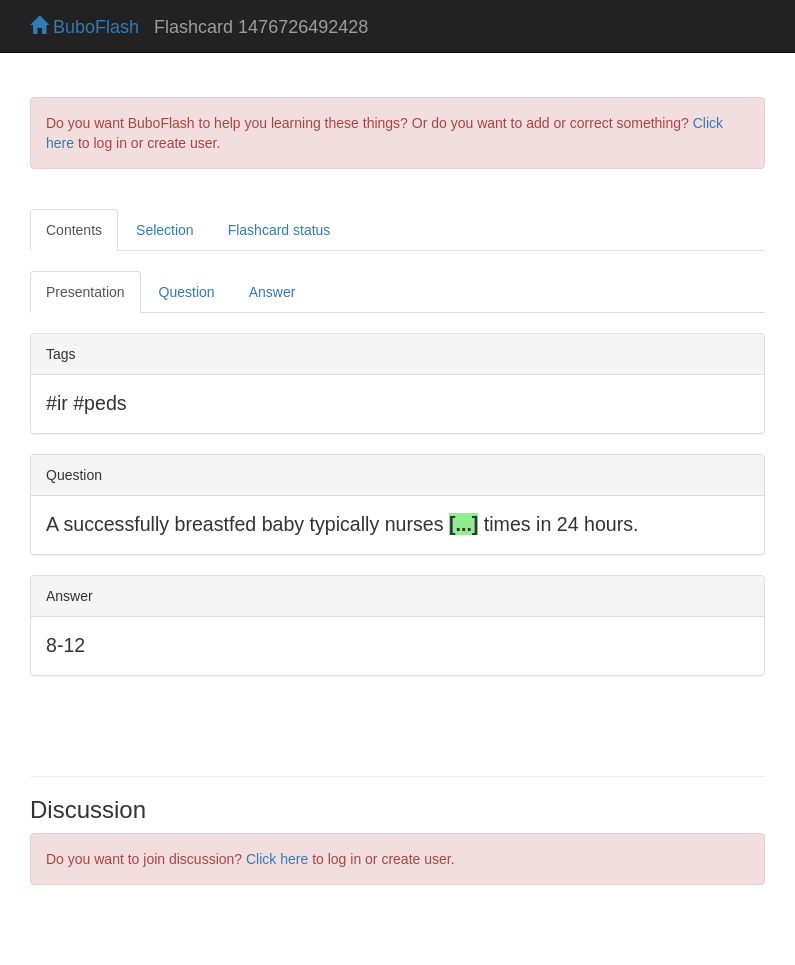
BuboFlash (84, 27)
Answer (272, 292)
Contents (74, 230)
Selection (165, 230)
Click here (277, 859)
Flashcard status (279, 230)
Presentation (85, 292)
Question (187, 292)
